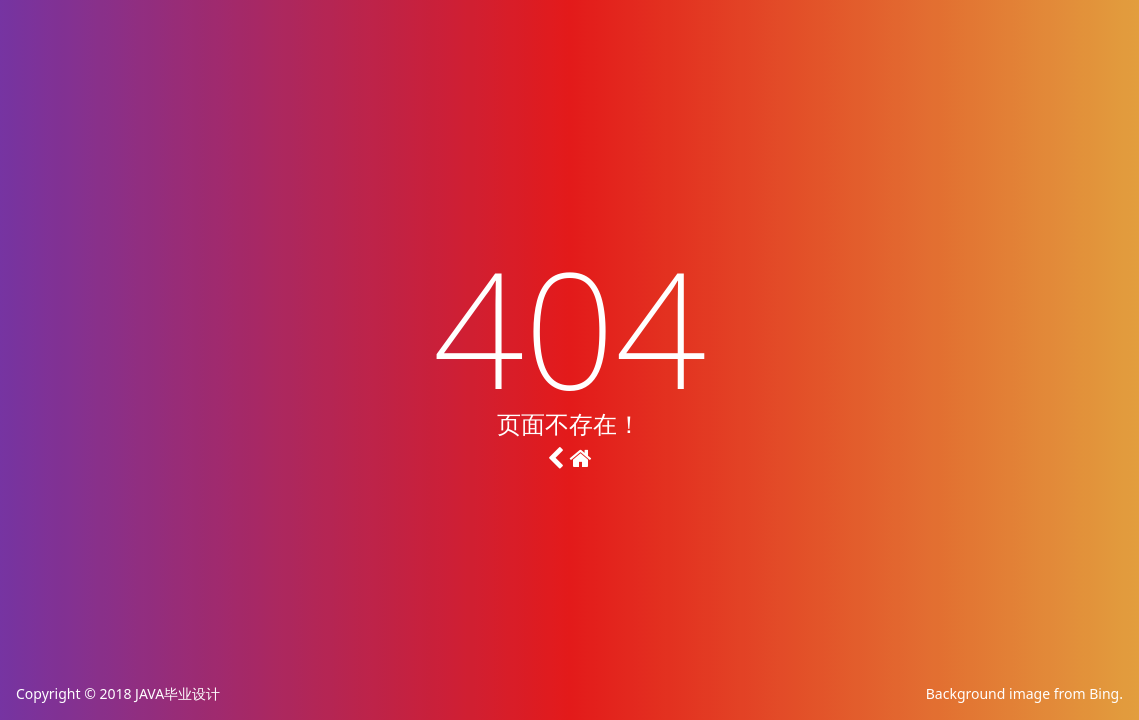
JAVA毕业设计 (177, 693)
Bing (1104, 693)
